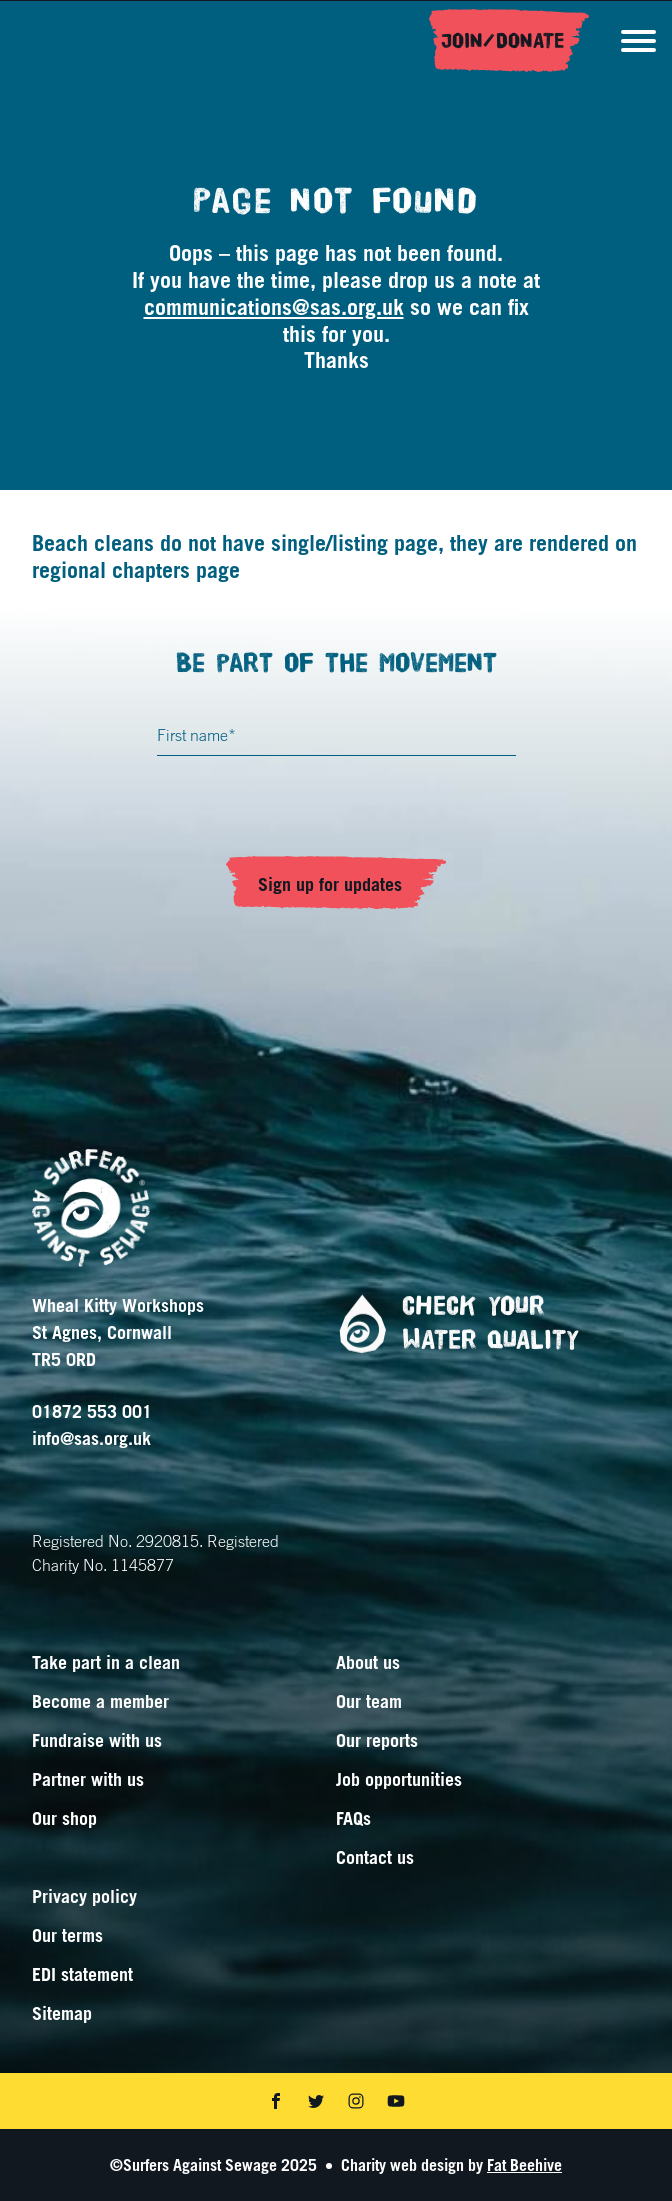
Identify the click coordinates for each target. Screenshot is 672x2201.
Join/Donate (503, 41)
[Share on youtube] (396, 2101)
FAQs (353, 1818)
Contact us (375, 1857)
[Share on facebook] (276, 2101)
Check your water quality (451, 1323)
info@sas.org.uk (91, 1438)
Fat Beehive (524, 2165)
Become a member (100, 1701)
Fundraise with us (97, 1740)
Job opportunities (399, 1779)
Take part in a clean (106, 1662)
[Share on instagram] (356, 2101)
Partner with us (88, 1779)
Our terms (67, 1935)
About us (368, 1662)
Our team (369, 1701)
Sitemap (62, 2013)
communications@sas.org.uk (274, 306)
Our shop (64, 1818)
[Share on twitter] (316, 2101)
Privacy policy (84, 1896)
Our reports (377, 1740)
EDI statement (82, 1974)
